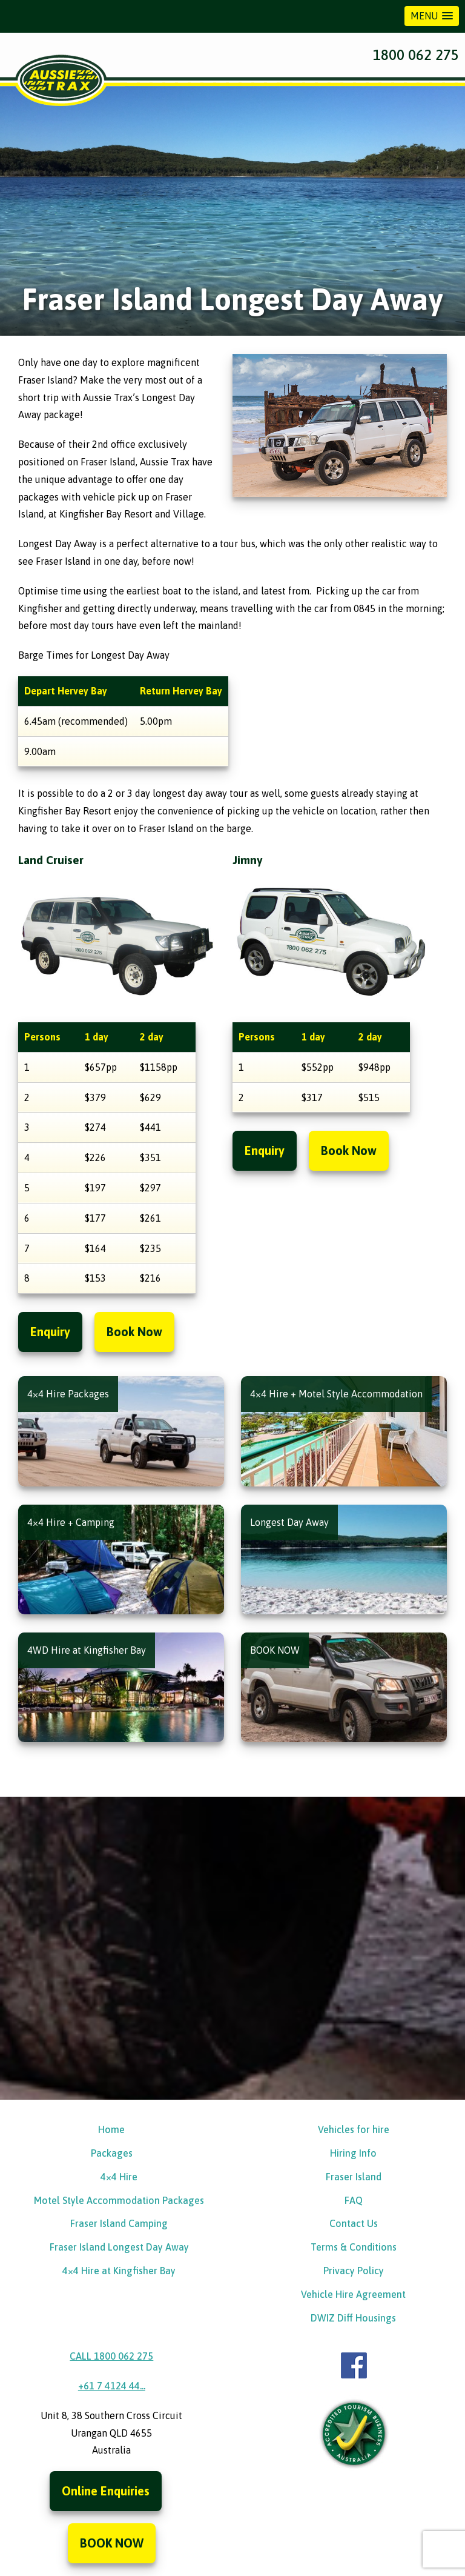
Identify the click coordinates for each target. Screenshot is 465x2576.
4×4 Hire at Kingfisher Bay (119, 2270)
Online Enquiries (106, 2491)
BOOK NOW (111, 2544)
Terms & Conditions (354, 2247)
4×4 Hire (119, 2176)
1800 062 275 (416, 55)
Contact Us (353, 2223)
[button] (431, 16)
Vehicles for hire (353, 2130)
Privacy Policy (353, 2270)
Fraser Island (353, 2176)
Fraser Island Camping (119, 2223)
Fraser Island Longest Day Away (119, 2247)
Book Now (134, 1332)
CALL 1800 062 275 (111, 2356)
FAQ (354, 2200)
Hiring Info (353, 2153)
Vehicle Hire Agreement (353, 2294)
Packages (112, 2153)
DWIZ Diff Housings (353, 2317)
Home (111, 2130)
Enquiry (50, 1332)
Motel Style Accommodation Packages (119, 2200)
